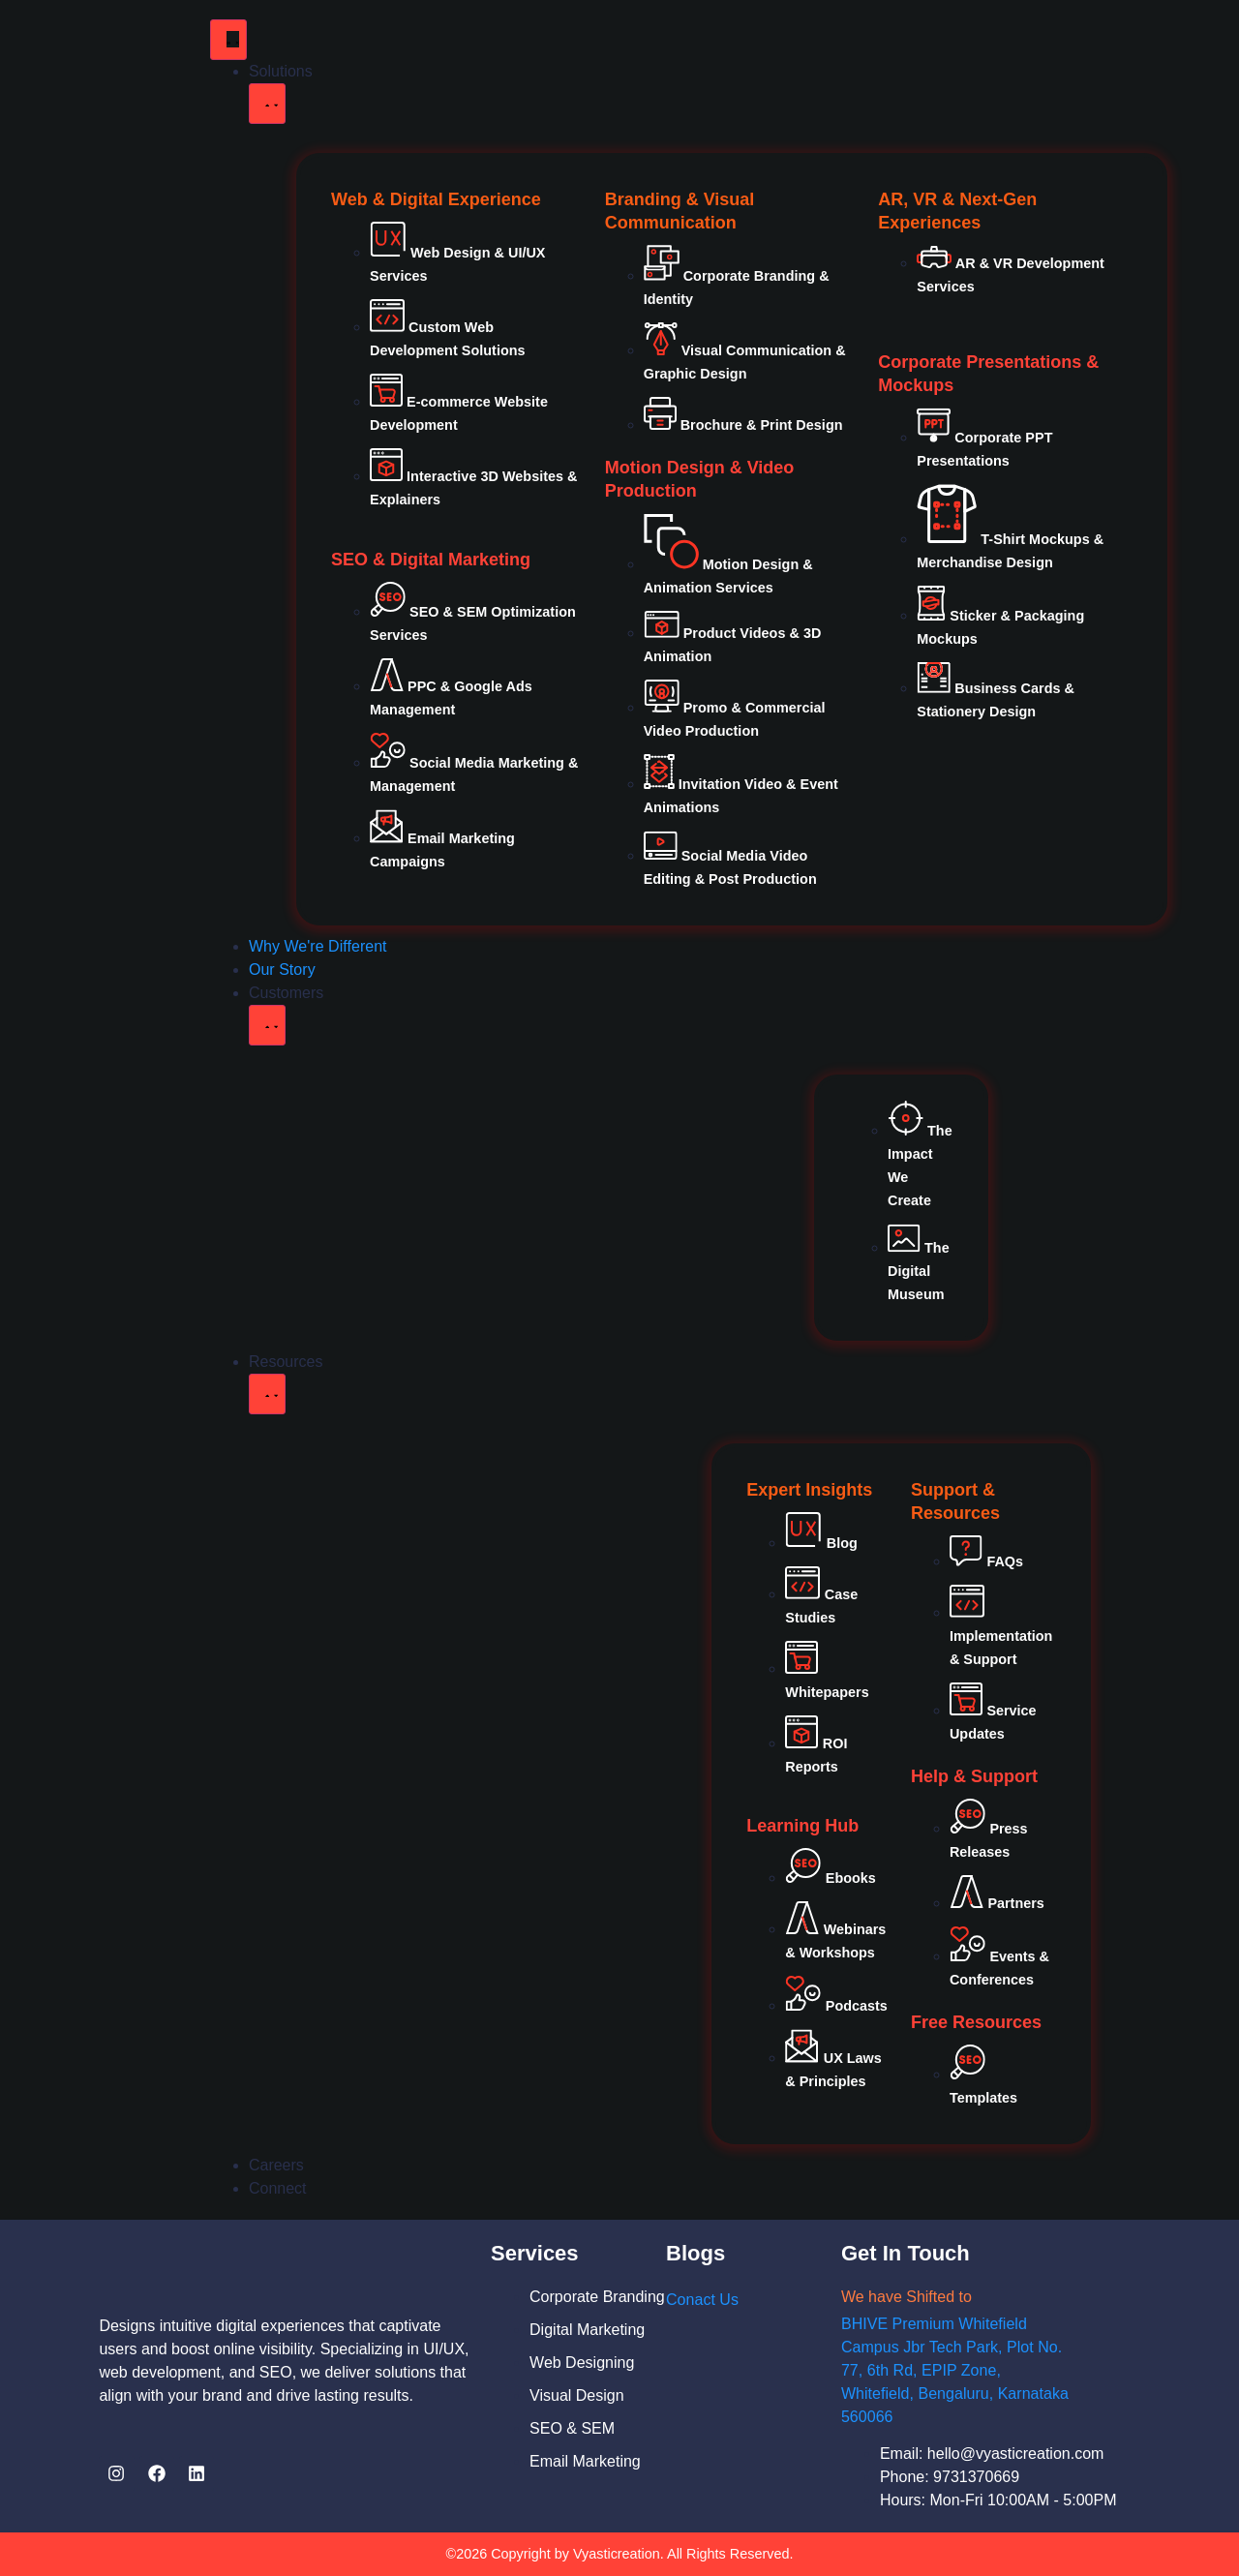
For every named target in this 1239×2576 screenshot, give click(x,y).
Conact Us (702, 2299)
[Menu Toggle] (228, 39)
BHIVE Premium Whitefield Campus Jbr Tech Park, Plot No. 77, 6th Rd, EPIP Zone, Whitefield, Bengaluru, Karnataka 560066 (955, 2370)
